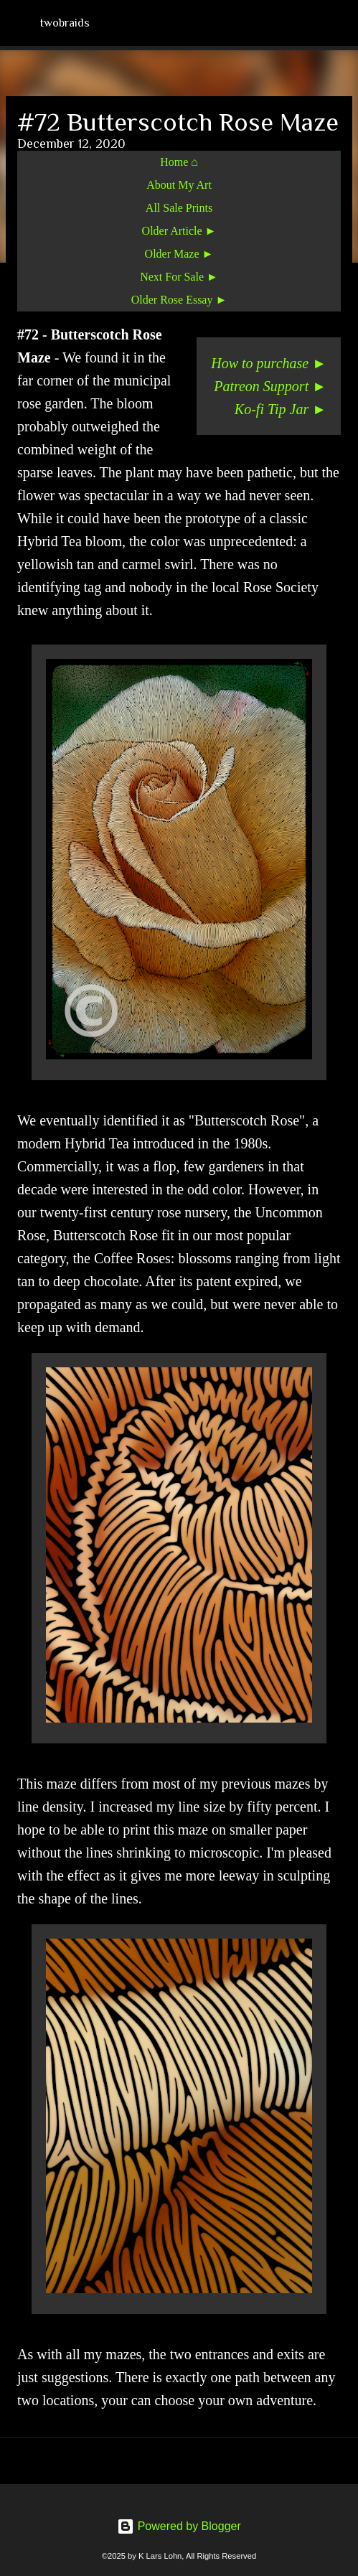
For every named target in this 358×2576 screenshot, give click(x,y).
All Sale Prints (179, 208)
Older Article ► (179, 231)
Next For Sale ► (179, 277)
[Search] (338, 23)
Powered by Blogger (179, 2526)
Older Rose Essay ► (179, 300)
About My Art (179, 185)
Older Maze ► (179, 254)
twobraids (65, 23)
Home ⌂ (179, 162)
